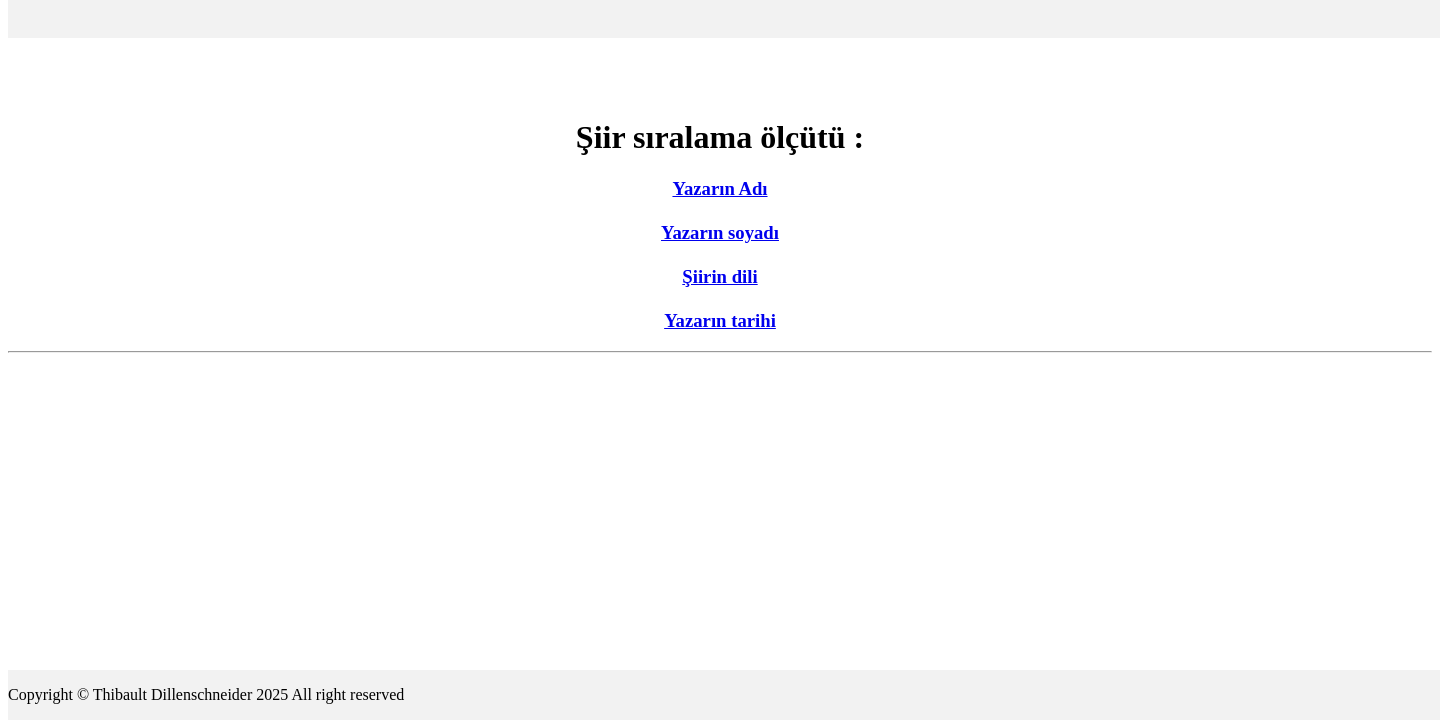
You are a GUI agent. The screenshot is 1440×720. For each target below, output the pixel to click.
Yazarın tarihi (720, 320)
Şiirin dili (719, 276)
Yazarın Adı (719, 188)
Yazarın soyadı (720, 232)
